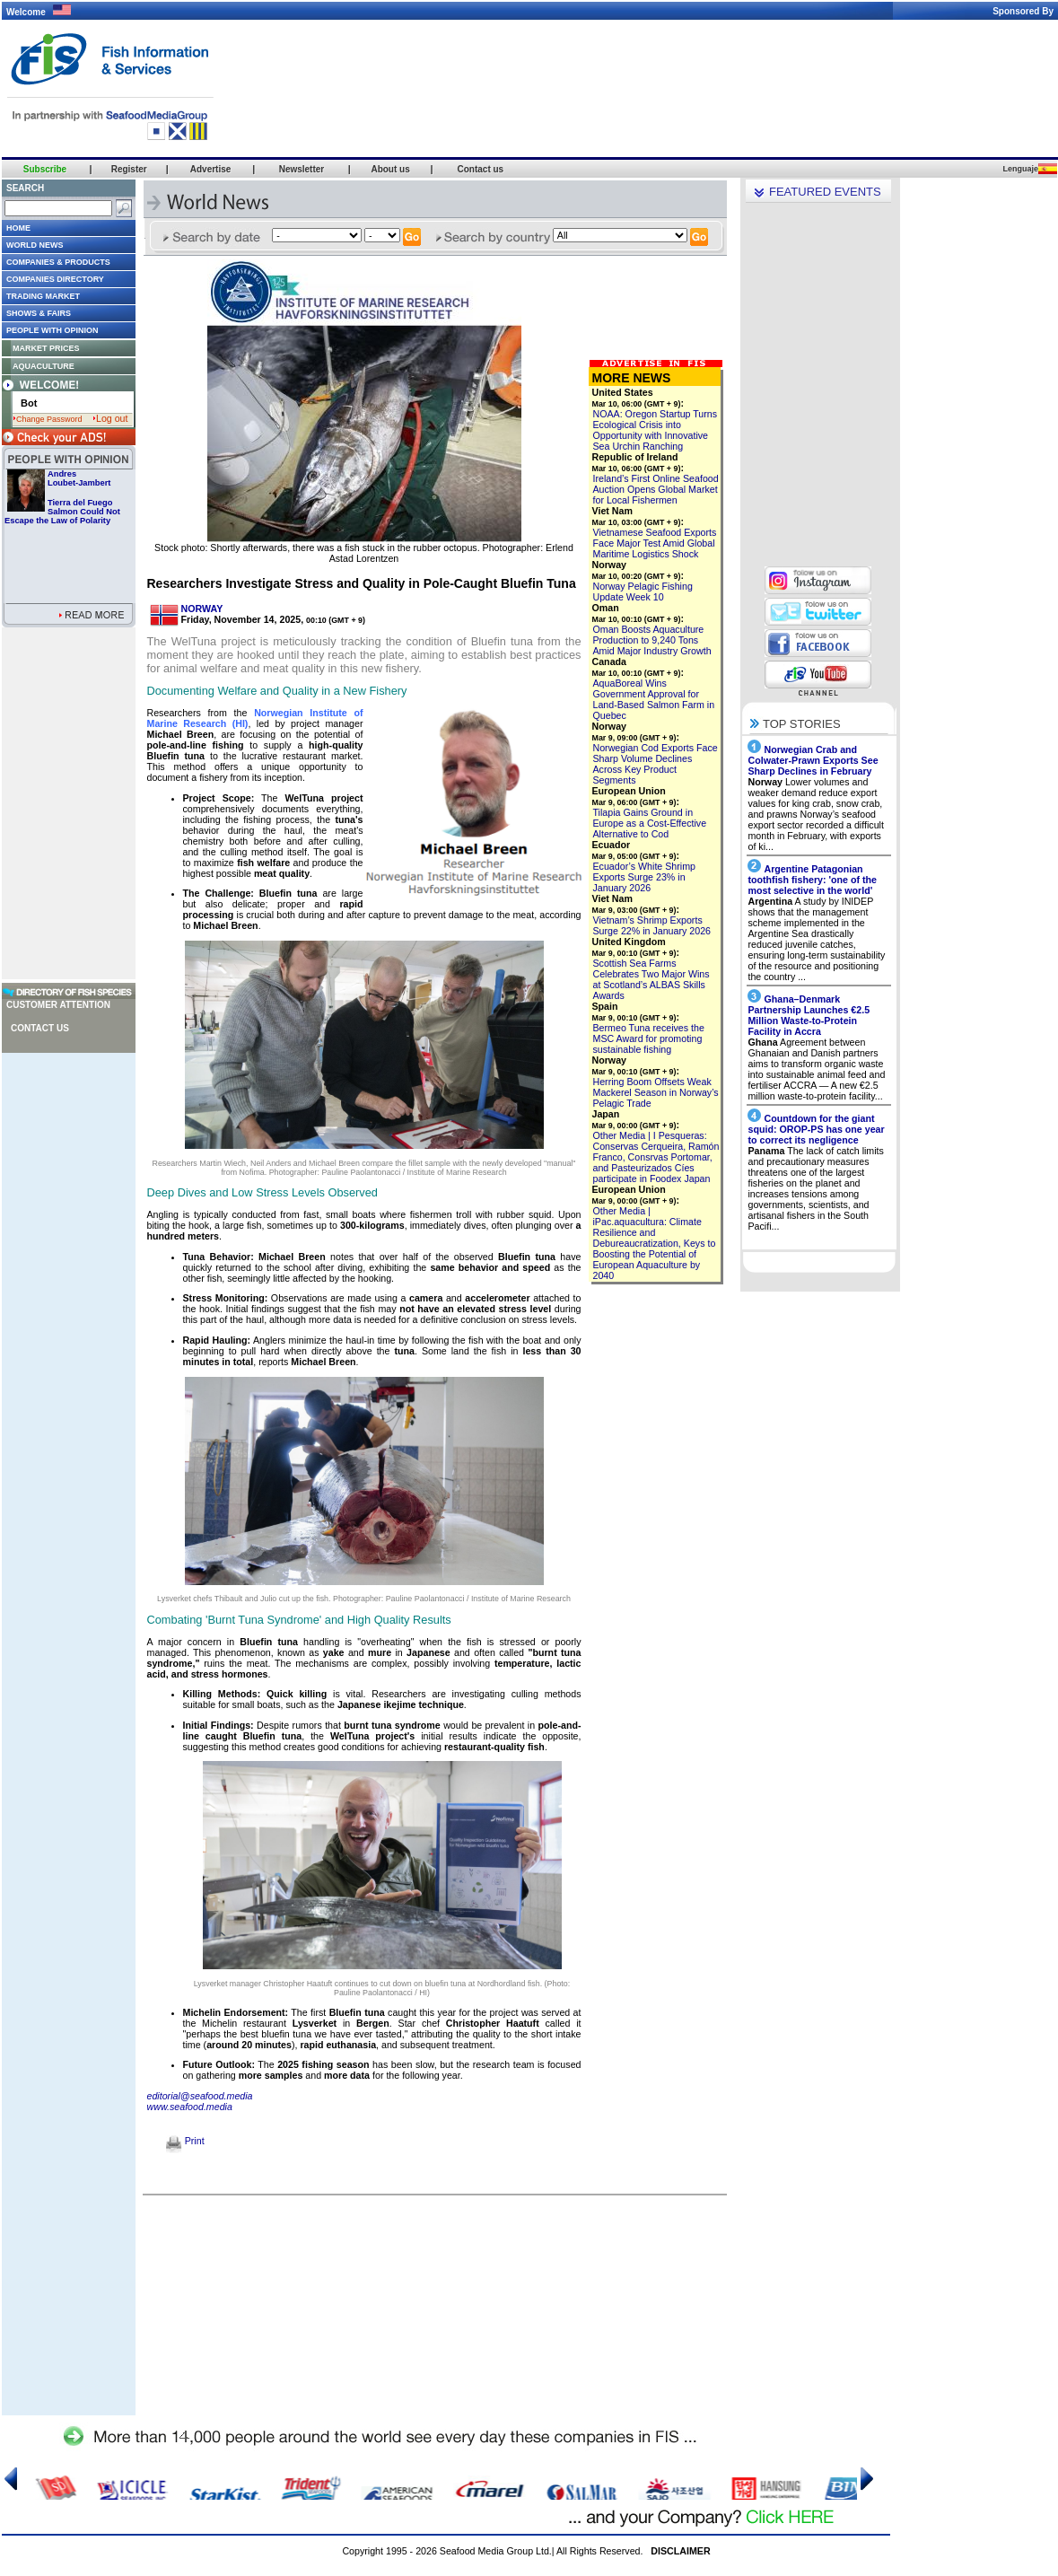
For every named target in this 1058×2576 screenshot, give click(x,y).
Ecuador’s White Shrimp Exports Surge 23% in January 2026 (644, 877)
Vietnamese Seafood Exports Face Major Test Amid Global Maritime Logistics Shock (655, 543)
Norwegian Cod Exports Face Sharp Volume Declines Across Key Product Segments (655, 763)
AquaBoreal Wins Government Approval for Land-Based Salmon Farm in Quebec (654, 699)
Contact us (40, 1028)
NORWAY (202, 608)
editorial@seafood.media (200, 2095)
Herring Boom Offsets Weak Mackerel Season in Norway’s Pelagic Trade (656, 1092)
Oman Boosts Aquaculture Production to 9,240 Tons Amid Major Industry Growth (652, 640)
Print (185, 2140)
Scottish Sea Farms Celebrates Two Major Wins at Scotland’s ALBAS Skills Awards (651, 979)
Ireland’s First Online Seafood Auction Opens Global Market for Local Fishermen (656, 489)
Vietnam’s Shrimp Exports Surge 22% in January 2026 (652, 925)
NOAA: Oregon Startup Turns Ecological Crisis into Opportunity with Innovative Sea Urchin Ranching (655, 429)
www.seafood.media (189, 2106)
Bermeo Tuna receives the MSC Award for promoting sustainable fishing (648, 1038)
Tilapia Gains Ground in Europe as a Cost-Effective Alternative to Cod (650, 823)
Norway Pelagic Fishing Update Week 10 (643, 591)
